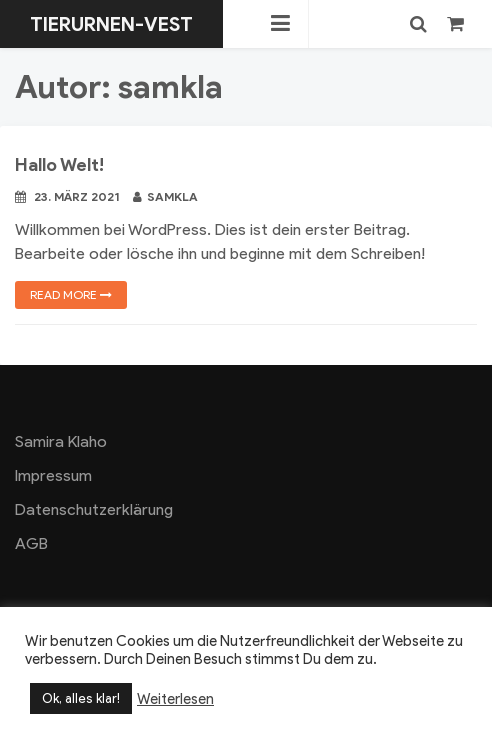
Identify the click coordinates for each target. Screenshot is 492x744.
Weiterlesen (175, 699)
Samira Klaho (61, 441)
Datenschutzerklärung (94, 509)
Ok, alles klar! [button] (81, 698)
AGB (31, 543)
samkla (165, 196)
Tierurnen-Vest (111, 24)
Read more (71, 294)
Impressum (53, 475)
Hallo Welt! (59, 165)
